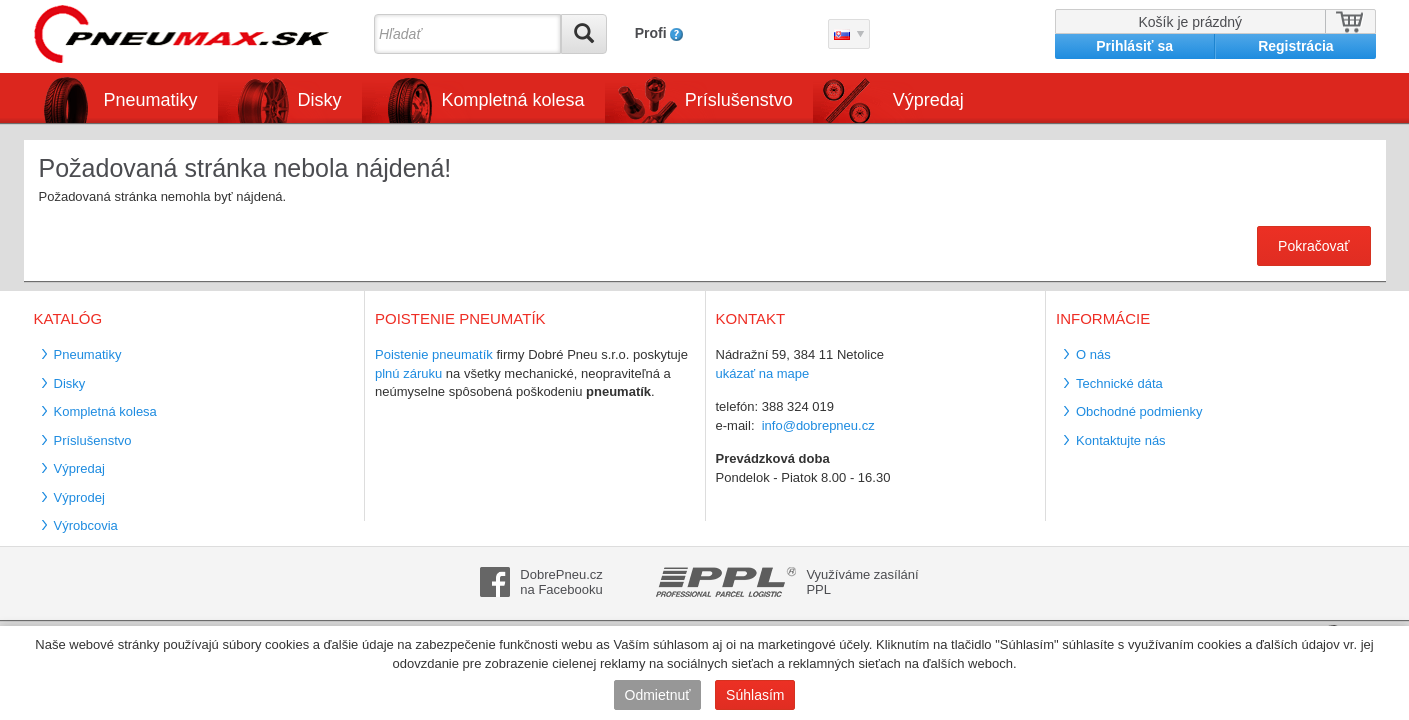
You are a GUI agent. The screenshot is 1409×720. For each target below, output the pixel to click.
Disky (320, 100)
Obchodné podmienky (1139, 411)
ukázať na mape (763, 373)
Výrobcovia (86, 525)
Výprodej (79, 497)
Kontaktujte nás (1121, 440)
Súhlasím (755, 695)
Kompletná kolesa (513, 100)
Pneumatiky (151, 100)
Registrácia (1295, 46)
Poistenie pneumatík (434, 354)
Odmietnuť (658, 695)
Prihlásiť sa (1134, 46)
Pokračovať (1313, 246)
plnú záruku (408, 373)
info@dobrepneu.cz (818, 425)
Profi (651, 33)
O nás (1093, 354)
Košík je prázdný (1191, 22)
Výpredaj (928, 100)
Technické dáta (1119, 383)
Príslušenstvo (739, 100)
